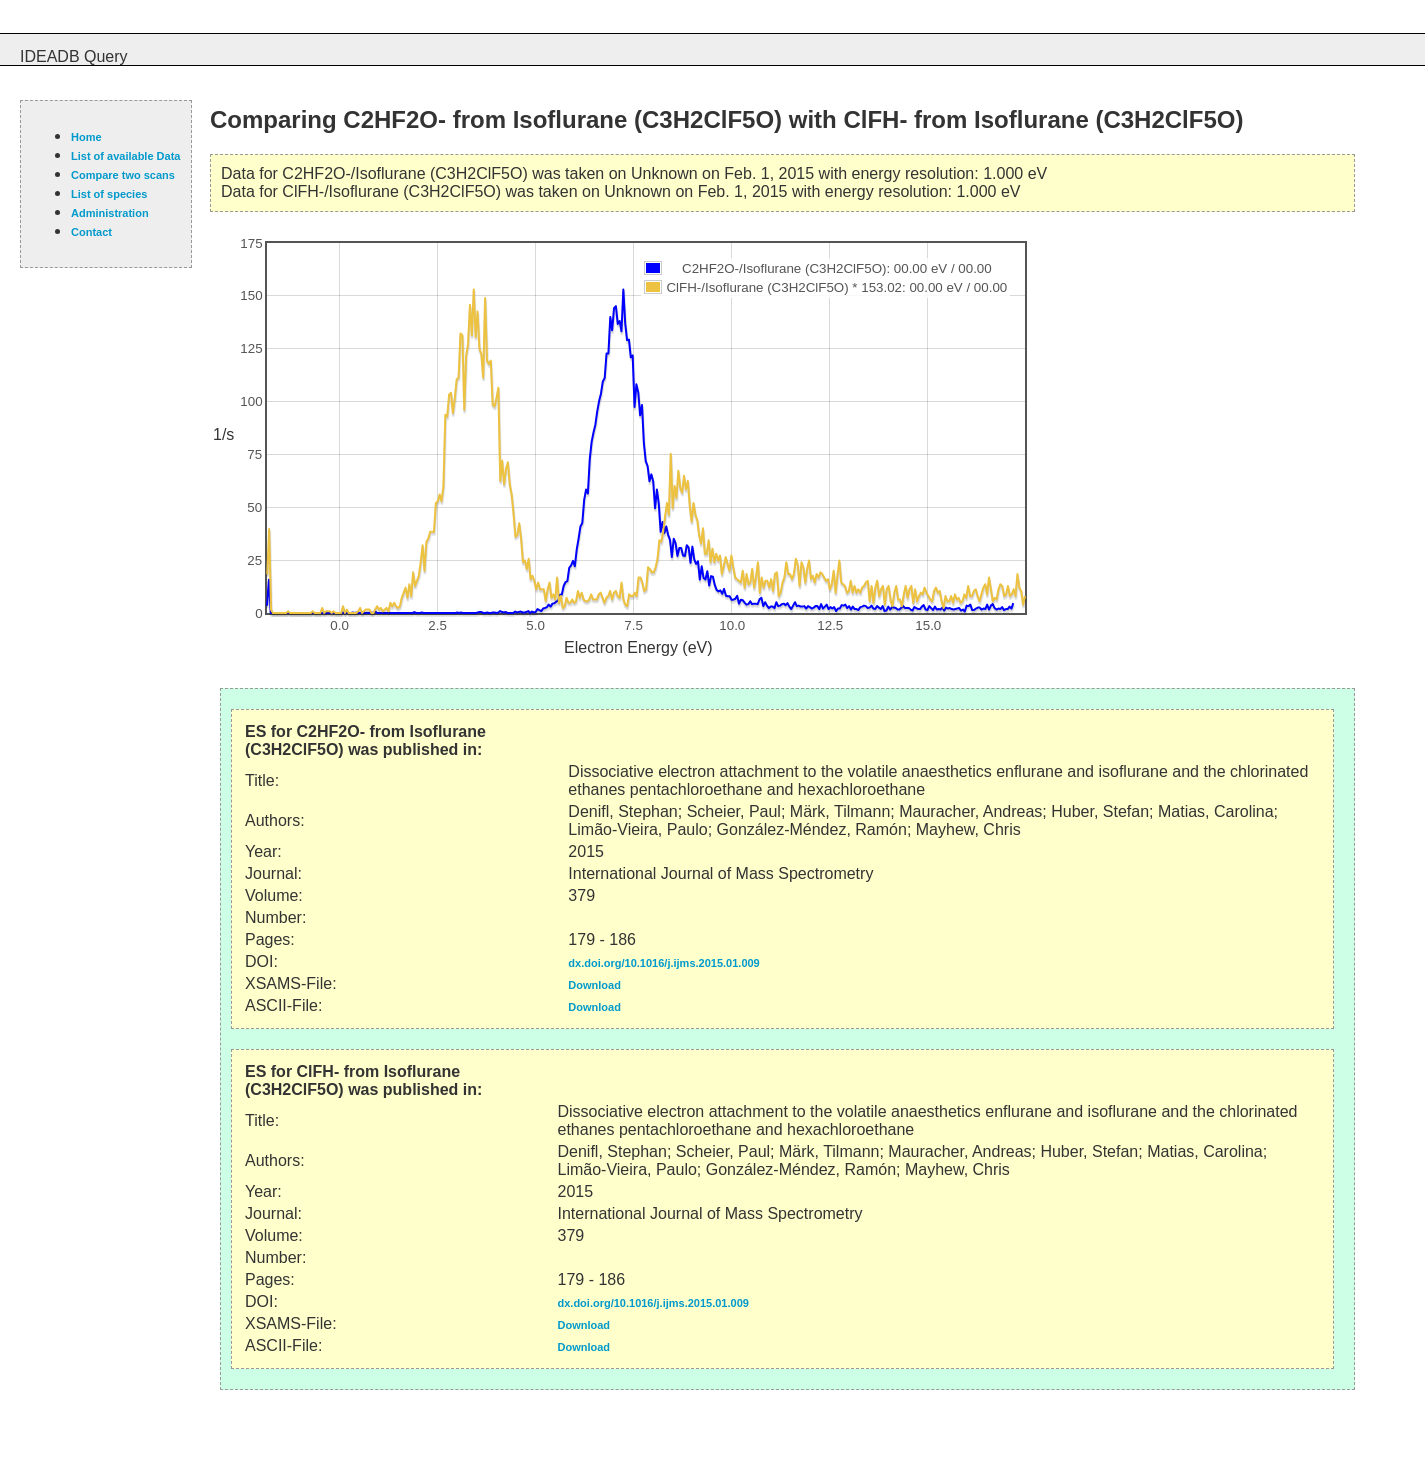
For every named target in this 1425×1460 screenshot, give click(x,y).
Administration (110, 213)
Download (594, 985)
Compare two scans (123, 175)
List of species (109, 194)
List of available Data (125, 156)
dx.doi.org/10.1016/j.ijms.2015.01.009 (663, 963)
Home (86, 137)
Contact (91, 232)
